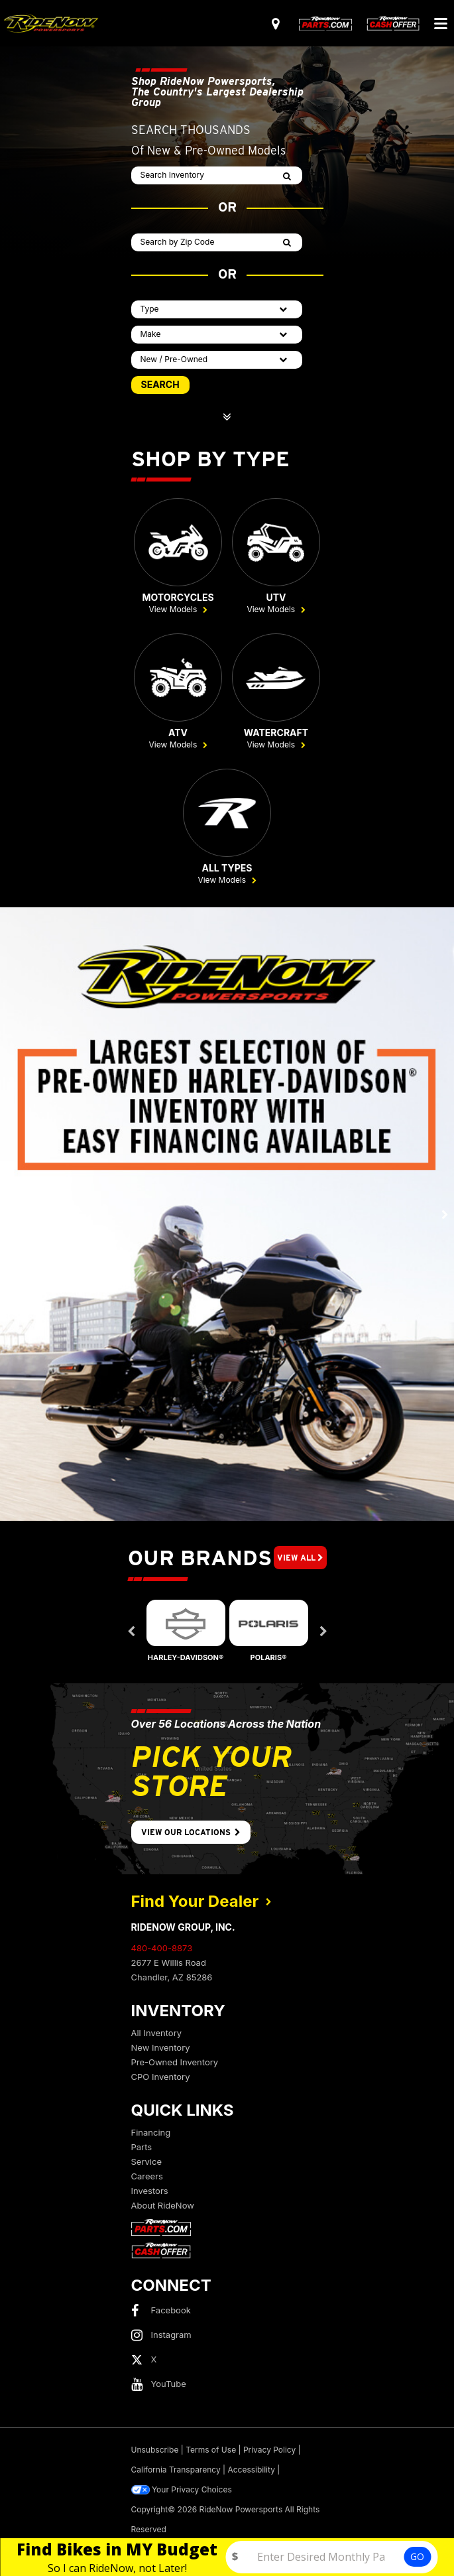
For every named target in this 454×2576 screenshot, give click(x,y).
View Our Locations (191, 1832)
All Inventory (156, 2033)
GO (417, 2556)
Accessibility (251, 2470)
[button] (10, 1214)
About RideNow (162, 2205)
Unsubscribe (155, 2450)
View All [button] (300, 1558)
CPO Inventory (160, 2076)
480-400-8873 (162, 1948)
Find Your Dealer (201, 1901)
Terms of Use (211, 2450)
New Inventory (160, 2047)
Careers (147, 2176)
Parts (141, 2147)
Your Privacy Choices (181, 2489)
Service (146, 2161)
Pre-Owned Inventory (175, 2062)
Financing (151, 2132)
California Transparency (176, 2470)
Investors (149, 2190)
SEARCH (160, 384)
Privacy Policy (269, 2450)
